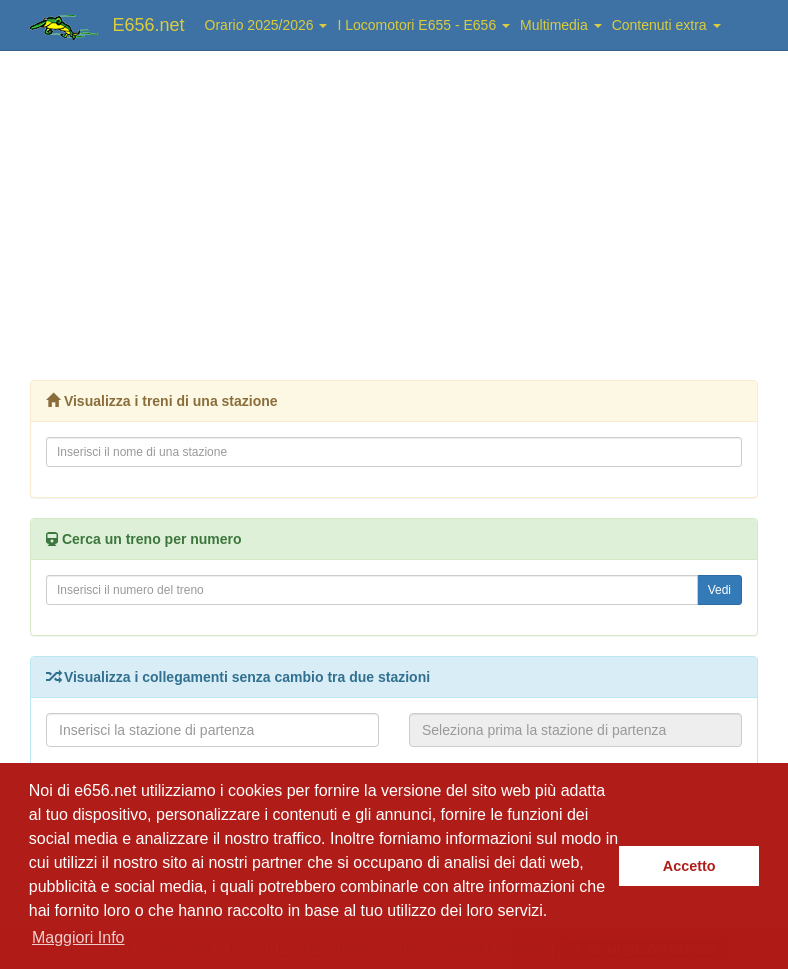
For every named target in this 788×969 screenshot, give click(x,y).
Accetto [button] (689, 866)
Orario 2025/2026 (266, 25)
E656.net (149, 25)
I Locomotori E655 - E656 (423, 25)
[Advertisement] (394, 210)
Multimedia (561, 25)
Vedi (719, 590)
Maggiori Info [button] (78, 937)
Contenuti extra (666, 25)
